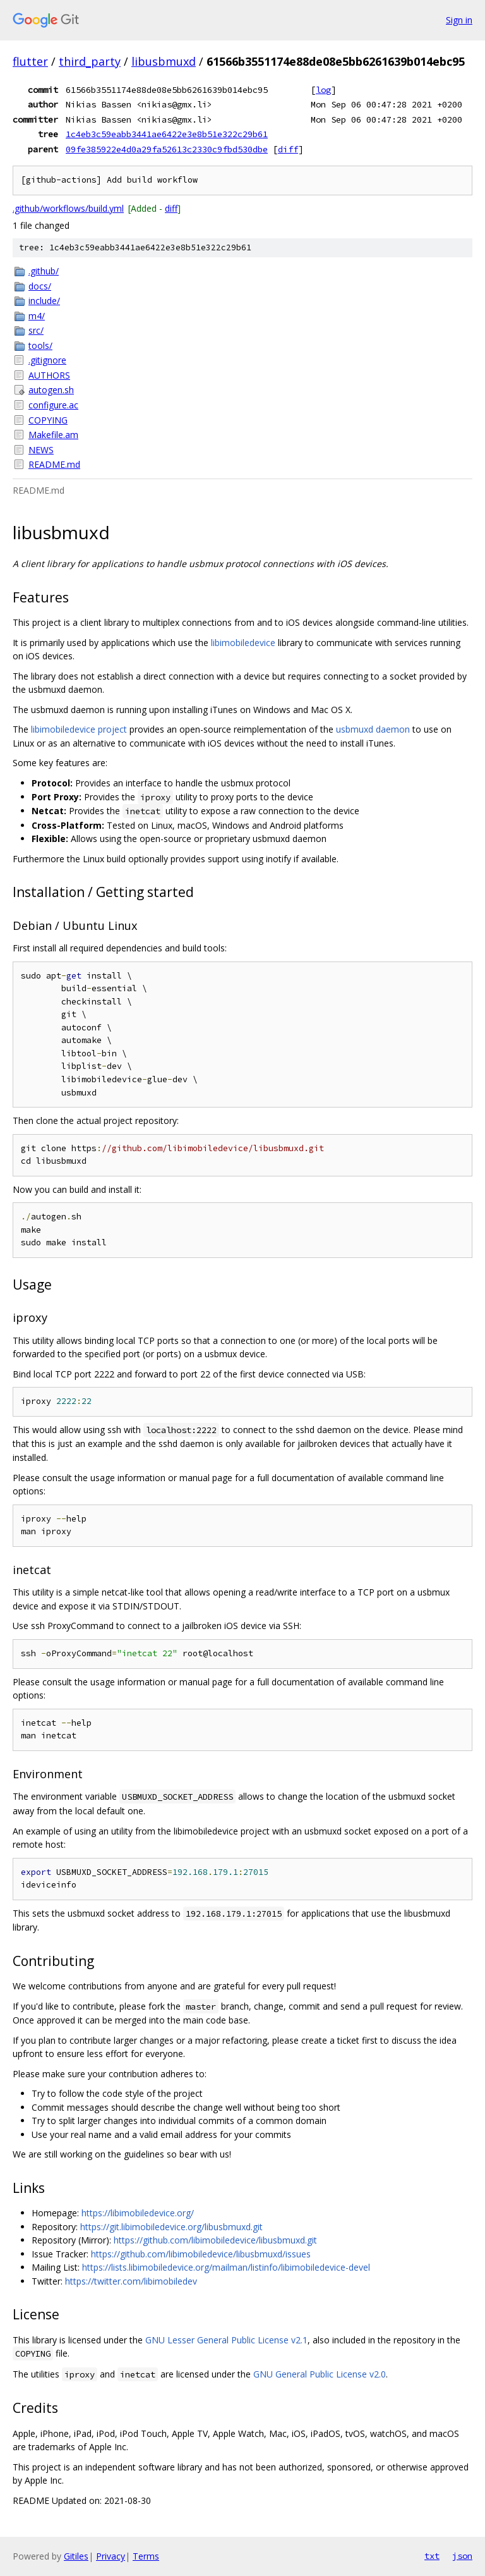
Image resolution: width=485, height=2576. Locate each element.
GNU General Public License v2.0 (319, 2374)
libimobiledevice (243, 643)
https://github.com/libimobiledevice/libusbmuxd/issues (201, 2254)
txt (432, 2555)
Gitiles (76, 2556)
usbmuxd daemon (373, 729)
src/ (36, 330)
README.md (54, 464)
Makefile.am (53, 435)
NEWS (41, 450)
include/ (44, 301)
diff (288, 149)
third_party (90, 61)
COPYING (48, 420)
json (462, 2555)
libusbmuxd (163, 61)
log (323, 89)
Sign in (459, 20)
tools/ (40, 345)
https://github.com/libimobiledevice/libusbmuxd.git (215, 2240)
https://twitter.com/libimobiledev (131, 2281)
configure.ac (53, 405)
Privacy (110, 2556)
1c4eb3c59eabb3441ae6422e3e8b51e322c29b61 (167, 134)
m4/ (36, 316)
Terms (146, 2556)
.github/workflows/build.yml (68, 208)
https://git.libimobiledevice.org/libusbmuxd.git (171, 2227)
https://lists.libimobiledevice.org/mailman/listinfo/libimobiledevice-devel (226, 2267)
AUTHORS (49, 375)
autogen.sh (51, 390)
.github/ (43, 271)
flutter (30, 61)
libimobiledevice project (79, 729)
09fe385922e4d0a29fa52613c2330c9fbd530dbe (167, 149)
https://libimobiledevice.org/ (137, 2213)
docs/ (39, 286)
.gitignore (47, 360)
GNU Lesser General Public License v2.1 (226, 2340)
